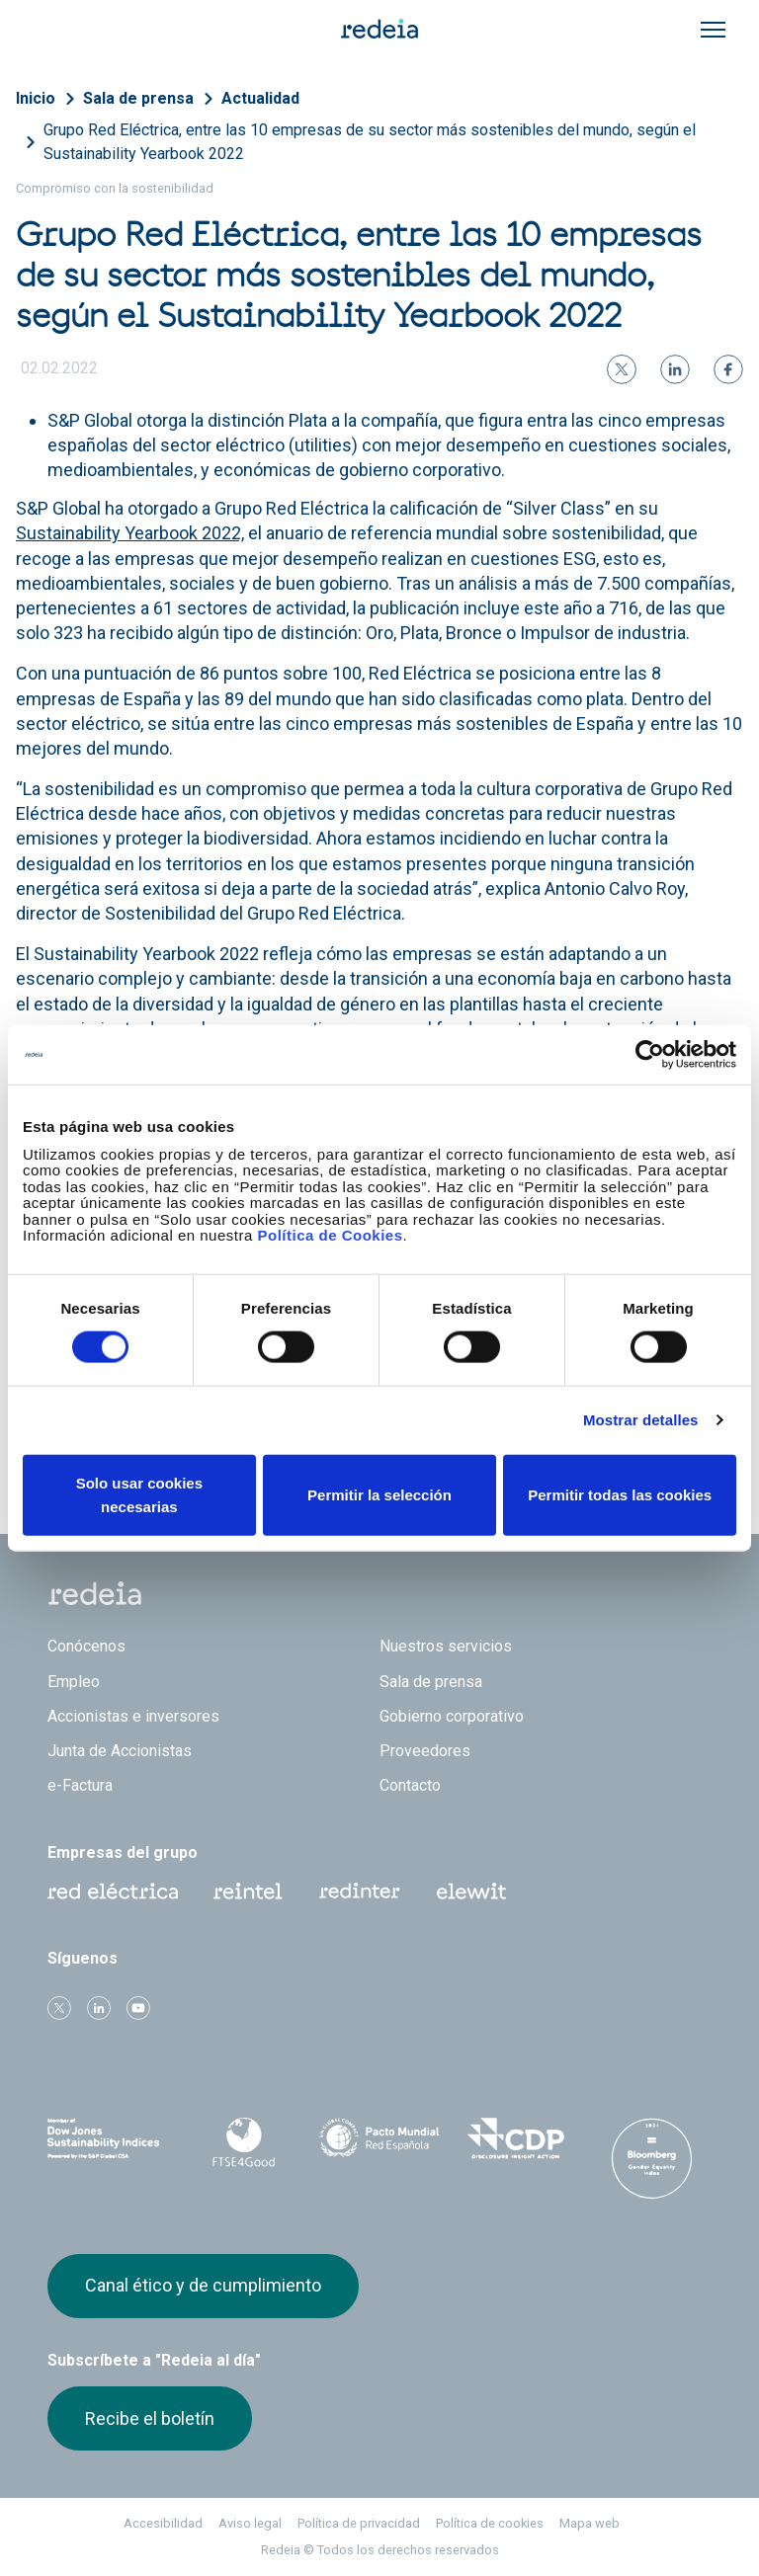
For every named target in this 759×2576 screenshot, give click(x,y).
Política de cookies (490, 2523)
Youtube (138, 2008)
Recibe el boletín (149, 2418)
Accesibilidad (163, 2523)
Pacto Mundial (379, 2139)
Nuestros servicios (446, 1646)
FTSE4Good (244, 2142)
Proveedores (425, 1750)
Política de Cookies (329, 1235)
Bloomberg (651, 2158)
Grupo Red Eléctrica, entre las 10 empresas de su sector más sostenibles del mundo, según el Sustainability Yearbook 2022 (369, 142)
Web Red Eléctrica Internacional (359, 1891)
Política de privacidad (358, 2523)
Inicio (35, 98)
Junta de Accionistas (119, 1750)
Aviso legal (250, 2523)
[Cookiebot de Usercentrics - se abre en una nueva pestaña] (649, 1055)
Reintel (248, 1891)
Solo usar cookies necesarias (139, 1494)
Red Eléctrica (112, 1891)
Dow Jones (107, 2139)
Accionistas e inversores (133, 1716)
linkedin (99, 2008)
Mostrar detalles (641, 1419)
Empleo (73, 1681)
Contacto (410, 1785)
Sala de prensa (138, 98)
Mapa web (589, 2523)
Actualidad (260, 98)
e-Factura (80, 1785)
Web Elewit (471, 1891)
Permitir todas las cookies (620, 1494)
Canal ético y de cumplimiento (203, 2285)
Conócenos (86, 1646)
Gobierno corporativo (452, 1716)
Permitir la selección (379, 1494)
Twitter (59, 2008)
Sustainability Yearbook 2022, (130, 533)
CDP (516, 2138)
